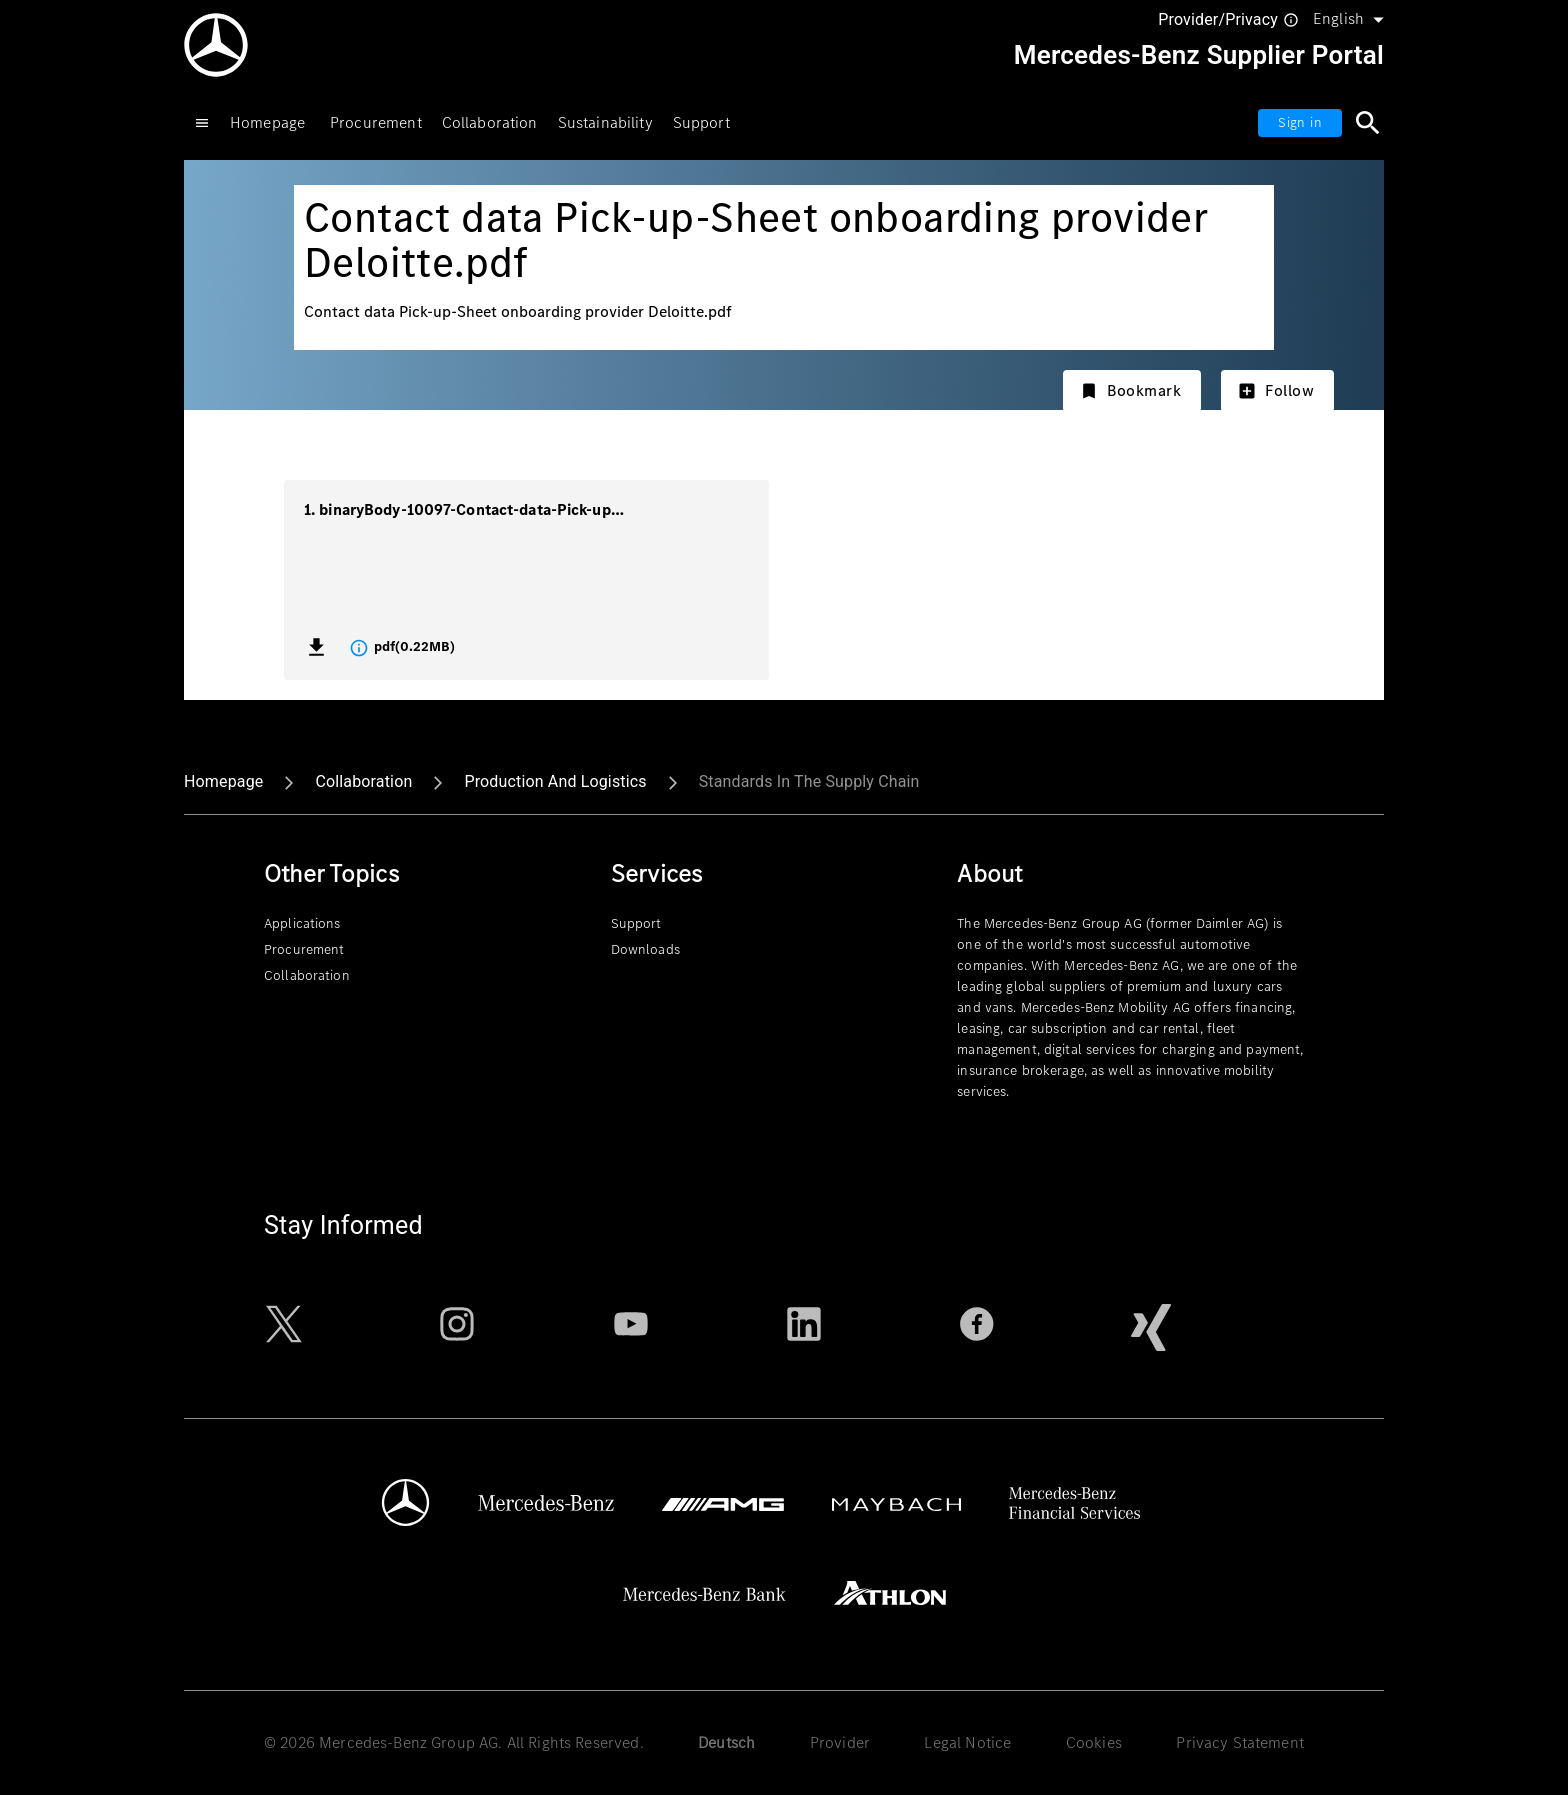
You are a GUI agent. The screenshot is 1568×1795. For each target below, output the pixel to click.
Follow (1275, 390)
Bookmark (1130, 390)
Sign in (1300, 122)
